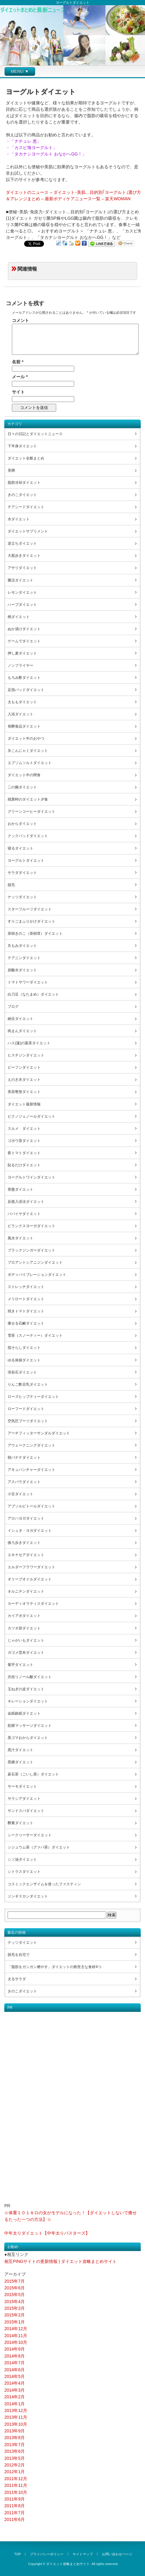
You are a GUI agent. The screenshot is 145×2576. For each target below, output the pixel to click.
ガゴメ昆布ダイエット (26, 1652)
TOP (17, 2554)
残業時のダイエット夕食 (28, 799)
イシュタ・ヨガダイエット (30, 1530)
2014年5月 (14, 2376)
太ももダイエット (22, 702)
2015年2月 (14, 2314)
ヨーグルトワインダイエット (31, 1177)
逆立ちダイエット (22, 543)
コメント (20, 320)
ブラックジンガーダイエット (31, 1250)
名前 (17, 361)
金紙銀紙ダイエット (24, 1713)
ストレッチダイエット (26, 1287)
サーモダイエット (22, 1786)
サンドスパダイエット (26, 1811)
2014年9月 (14, 2349)
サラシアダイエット (24, 1798)
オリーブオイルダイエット (30, 1579)
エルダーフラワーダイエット (31, 1567)
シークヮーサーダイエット (30, 1835)
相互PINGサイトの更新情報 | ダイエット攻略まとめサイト (60, 2261)
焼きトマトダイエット (26, 1311)
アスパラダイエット (24, 1482)
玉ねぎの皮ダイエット (26, 1689)
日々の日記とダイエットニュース (35, 434)
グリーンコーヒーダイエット (31, 811)
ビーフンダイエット (24, 1067)
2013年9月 (14, 2430)
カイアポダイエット (24, 1616)
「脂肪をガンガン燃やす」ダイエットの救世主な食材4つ (54, 1967)
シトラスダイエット (24, 1871)
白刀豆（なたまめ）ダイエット (33, 994)
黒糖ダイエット (20, 1762)
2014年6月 (14, 2369)
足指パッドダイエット (26, 690)
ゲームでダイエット (24, 641)
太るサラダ (17, 1979)
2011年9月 (14, 2499)
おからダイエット (22, 824)
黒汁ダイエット (20, 1750)
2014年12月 (15, 2328)
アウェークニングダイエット (31, 1445)
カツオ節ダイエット (24, 1628)
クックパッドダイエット (28, 836)
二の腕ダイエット (22, 787)
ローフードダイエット (26, 1409)
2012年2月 (14, 2465)
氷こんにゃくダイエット (28, 751)
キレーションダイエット (28, 1701)
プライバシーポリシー (46, 2554)
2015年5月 (14, 2294)
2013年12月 (15, 2410)
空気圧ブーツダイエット (28, 1421)
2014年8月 (14, 2356)
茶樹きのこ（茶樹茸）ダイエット (35, 933)
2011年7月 (14, 2512)
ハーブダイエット (22, 604)
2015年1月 (14, 2321)
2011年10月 (15, 2492)
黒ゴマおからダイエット (28, 1738)
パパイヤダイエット (24, 1214)
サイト (18, 391)
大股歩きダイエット (24, 555)
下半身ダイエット (22, 446)
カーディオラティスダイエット (33, 1603)
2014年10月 (15, 2342)
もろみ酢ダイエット (24, 677)
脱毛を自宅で (19, 1955)
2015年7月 (14, 2281)
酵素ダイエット (20, 1823)
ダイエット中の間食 (24, 775)
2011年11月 (15, 2485)
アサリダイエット (22, 568)
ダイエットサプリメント (28, 531)
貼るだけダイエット (24, 1165)
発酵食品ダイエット (24, 726)
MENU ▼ (20, 71)
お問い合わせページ (117, 2554)
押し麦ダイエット (22, 653)
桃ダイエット (19, 617)
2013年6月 (14, 2451)
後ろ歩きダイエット (24, 1543)
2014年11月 (15, 2335)
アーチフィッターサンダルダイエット (39, 1433)
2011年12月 (15, 2478)
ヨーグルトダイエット (26, 860)
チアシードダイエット (26, 507)
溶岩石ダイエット (22, 1372)
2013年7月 (14, 2444)
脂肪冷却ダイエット (24, 482)
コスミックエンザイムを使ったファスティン (44, 1884)
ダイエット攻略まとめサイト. (68, 2564)
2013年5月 (14, 2458)
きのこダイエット (22, 495)
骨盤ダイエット (20, 1189)
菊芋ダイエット (20, 1665)
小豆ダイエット (20, 1494)
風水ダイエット (20, 1238)
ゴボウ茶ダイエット (24, 1141)
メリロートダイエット (26, 1299)
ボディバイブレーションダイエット (37, 1274)
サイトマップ (83, 2554)
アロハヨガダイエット (26, 1518)
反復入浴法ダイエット (26, 1201)
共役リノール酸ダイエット (30, 1677)
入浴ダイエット (20, 714)
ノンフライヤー (20, 665)
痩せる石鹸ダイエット (26, 1323)
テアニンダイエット (24, 958)
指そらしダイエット (24, 1348)
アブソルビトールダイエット (31, 1506)
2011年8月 (14, 2505)
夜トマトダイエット (24, 1153)
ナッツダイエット (22, 897)
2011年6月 (14, 2519)
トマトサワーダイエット (28, 982)
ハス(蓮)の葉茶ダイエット (29, 1043)
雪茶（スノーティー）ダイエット (35, 1335)
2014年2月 (14, 2396)
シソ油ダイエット (22, 1859)
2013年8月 (14, 2437)
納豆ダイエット (20, 1019)
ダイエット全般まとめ (26, 458)
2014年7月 (14, 2362)
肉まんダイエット (22, 1031)
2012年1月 (14, 2471)
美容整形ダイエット (24, 1092)
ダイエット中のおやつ (26, 738)
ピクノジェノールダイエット (31, 1116)
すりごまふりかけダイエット (31, 921)
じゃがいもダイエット (26, 1640)
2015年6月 (14, 2287)
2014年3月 (14, 2390)
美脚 (11, 470)
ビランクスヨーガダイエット (31, 1226)
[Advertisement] (28, 2103)
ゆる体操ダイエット (24, 1360)
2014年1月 (14, 2403)
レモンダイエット (22, 592)
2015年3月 (14, 2308)
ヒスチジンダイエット (26, 1055)
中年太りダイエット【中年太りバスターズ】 (47, 2233)
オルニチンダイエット (26, 1591)
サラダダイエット (22, 873)
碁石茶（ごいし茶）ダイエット (33, 1774)
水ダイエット (19, 519)
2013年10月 (15, 2424)
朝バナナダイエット (24, 1457)
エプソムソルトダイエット (30, 763)
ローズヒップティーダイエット (33, 1396)
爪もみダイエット (22, 946)
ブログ (13, 1006)
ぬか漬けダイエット (24, 629)
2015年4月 (14, 2301)
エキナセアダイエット (26, 1555)
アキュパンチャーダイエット (31, 1470)
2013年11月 (15, 2417)
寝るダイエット (20, 848)
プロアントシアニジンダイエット (35, 1262)
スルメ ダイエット (24, 1128)
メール (19, 376)
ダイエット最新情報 (24, 1104)
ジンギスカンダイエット (28, 1896)
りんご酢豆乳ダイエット (28, 1384)
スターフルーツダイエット (30, 909)
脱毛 (11, 885)
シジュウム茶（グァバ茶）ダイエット (39, 1847)
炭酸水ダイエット (22, 970)
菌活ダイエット (20, 580)
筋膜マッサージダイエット (30, 1725)
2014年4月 (14, 2383)
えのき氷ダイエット (24, 1079)
